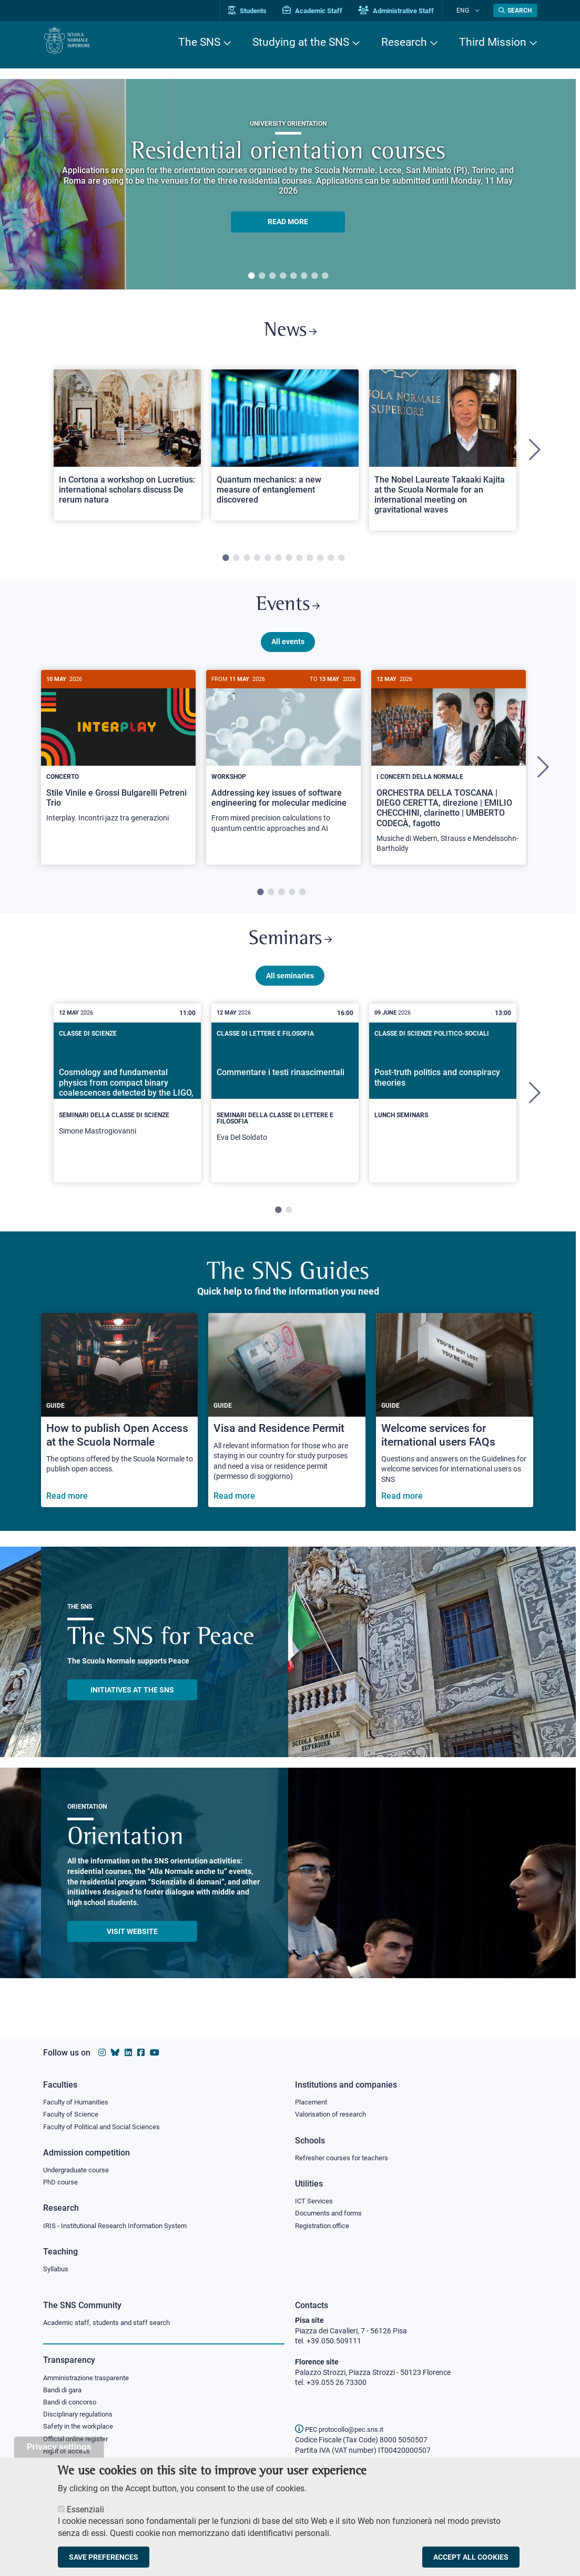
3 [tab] (272, 276)
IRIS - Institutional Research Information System (121, 2224)
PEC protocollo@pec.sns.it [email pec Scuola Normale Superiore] (343, 2429)
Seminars (290, 952)
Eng (469, 10)
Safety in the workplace (81, 2430)
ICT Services (314, 2198)
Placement (312, 2097)
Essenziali (85, 2509)
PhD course (61, 2180)
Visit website (132, 1946)
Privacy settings (59, 2446)
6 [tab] (304, 276)
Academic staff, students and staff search (111, 2323)
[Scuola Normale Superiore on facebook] (141, 2047)
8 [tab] (325, 276)
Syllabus (56, 2268)
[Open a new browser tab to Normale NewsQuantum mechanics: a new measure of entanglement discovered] (285, 449)
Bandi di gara (64, 2392)
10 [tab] (320, 563)
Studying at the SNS (300, 42)
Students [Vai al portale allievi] (261, 11)
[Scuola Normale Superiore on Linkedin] (128, 2047)
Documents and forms (331, 2211)
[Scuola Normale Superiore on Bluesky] (115, 2047)
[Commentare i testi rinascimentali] (285, 1108)
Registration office (324, 2224)
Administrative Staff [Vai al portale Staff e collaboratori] (410, 11)
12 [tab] (341, 563)
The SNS (199, 42)
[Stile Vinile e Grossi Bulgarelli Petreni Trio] (118, 762)
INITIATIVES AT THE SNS (132, 1705)
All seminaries (290, 991)
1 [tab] (251, 276)
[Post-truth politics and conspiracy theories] (442, 1100)
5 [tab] (293, 276)
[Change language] (479, 10)
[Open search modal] (515, 10)
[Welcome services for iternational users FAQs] (454, 1426)
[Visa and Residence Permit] (286, 1426)
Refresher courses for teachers (345, 2154)
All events (287, 651)
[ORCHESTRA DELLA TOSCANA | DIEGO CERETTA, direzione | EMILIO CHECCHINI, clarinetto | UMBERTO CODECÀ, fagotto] (448, 777)
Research (404, 42)
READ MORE (288, 221)
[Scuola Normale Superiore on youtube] (154, 2047)
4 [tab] (283, 276)
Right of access (68, 2456)
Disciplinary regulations (81, 2417)
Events (288, 613)
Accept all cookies (470, 2557)
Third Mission (492, 42)
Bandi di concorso (72, 2404)
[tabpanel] (288, 184)
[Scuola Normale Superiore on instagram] (102, 2047)
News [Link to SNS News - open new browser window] (290, 333)
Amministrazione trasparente (90, 2378)
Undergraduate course (79, 2167)
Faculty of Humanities (79, 2097)
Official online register (78, 2443)
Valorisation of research (334, 2110)
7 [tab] (314, 276)
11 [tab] (330, 563)
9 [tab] (309, 563)
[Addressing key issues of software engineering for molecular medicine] (283, 767)
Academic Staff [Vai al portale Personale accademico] (327, 11)
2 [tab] (262, 276)
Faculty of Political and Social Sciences (105, 2123)
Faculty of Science (72, 2110)
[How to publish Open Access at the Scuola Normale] (119, 1426)
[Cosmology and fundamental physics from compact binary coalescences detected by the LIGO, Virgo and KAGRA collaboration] (127, 1105)
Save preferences (103, 2557)
